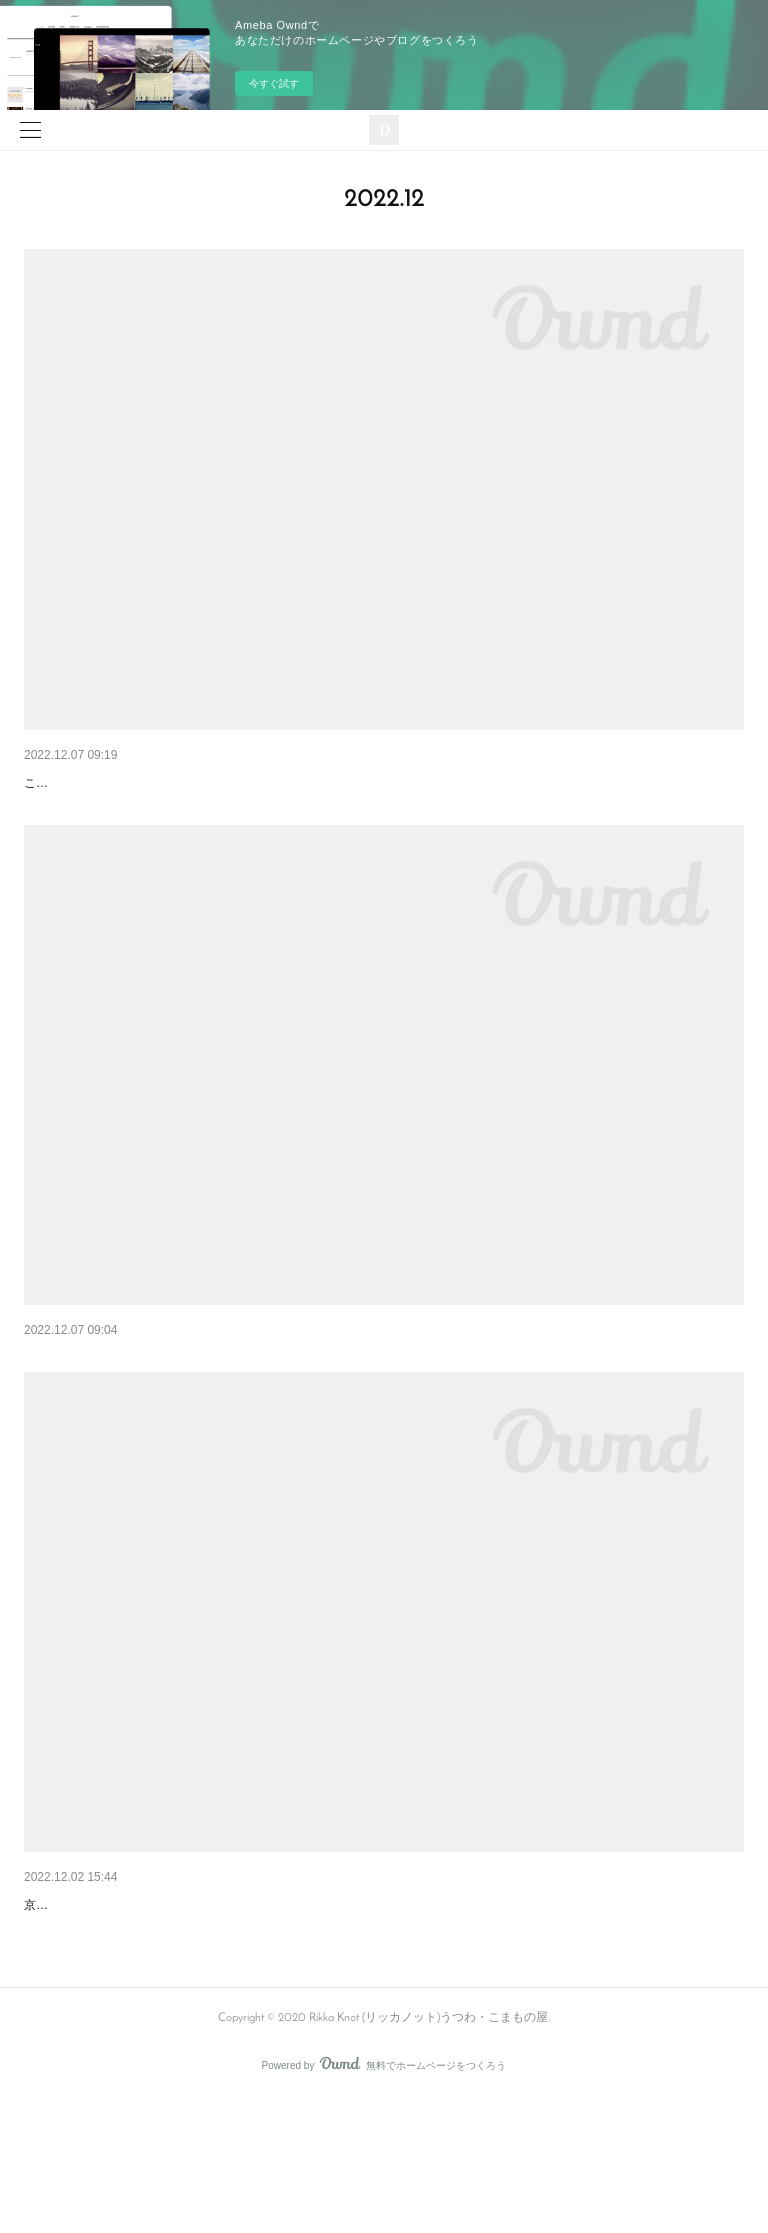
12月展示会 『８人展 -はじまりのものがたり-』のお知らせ (208, 1987)
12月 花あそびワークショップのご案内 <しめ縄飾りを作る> (212, 1410)
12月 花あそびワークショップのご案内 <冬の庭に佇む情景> (212, 783)
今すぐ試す (274, 83)
